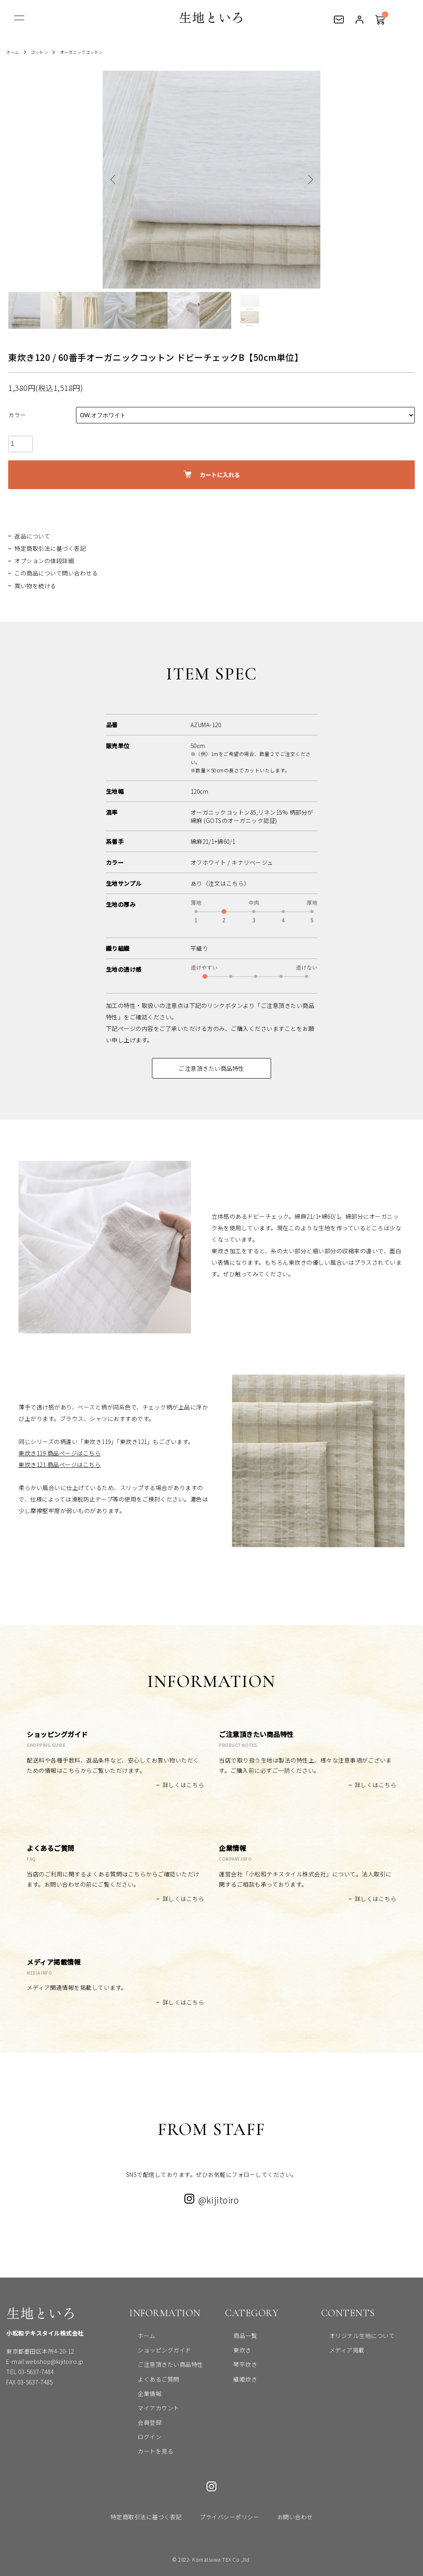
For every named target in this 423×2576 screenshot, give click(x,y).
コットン (43, 51)
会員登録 (141, 2422)
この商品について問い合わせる (56, 573)
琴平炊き (237, 2364)
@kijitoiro (211, 2200)
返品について (32, 536)
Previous (115, 179)
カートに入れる (212, 475)
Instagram (211, 2486)
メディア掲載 (338, 2350)
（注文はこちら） (226, 883)
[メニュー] (18, 19)
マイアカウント (150, 2408)
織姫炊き (237, 2379)
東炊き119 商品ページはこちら (59, 1453)
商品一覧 (237, 2335)
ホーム (14, 51)
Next (308, 179)
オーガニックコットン (91, 51)
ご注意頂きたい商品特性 (211, 1068)
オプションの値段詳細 (44, 561)
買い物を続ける (35, 586)
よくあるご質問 (150, 2379)
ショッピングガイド (156, 2350)
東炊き (234, 2350)
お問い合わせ (339, 22)
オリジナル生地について (354, 2335)
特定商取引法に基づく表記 (50, 548)
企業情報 (141, 2393)
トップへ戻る (405, 2558)
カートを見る (379, 16)
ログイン (359, 22)
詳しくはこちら (184, 1785)
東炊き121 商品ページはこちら (59, 1464)
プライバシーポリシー (229, 2517)
